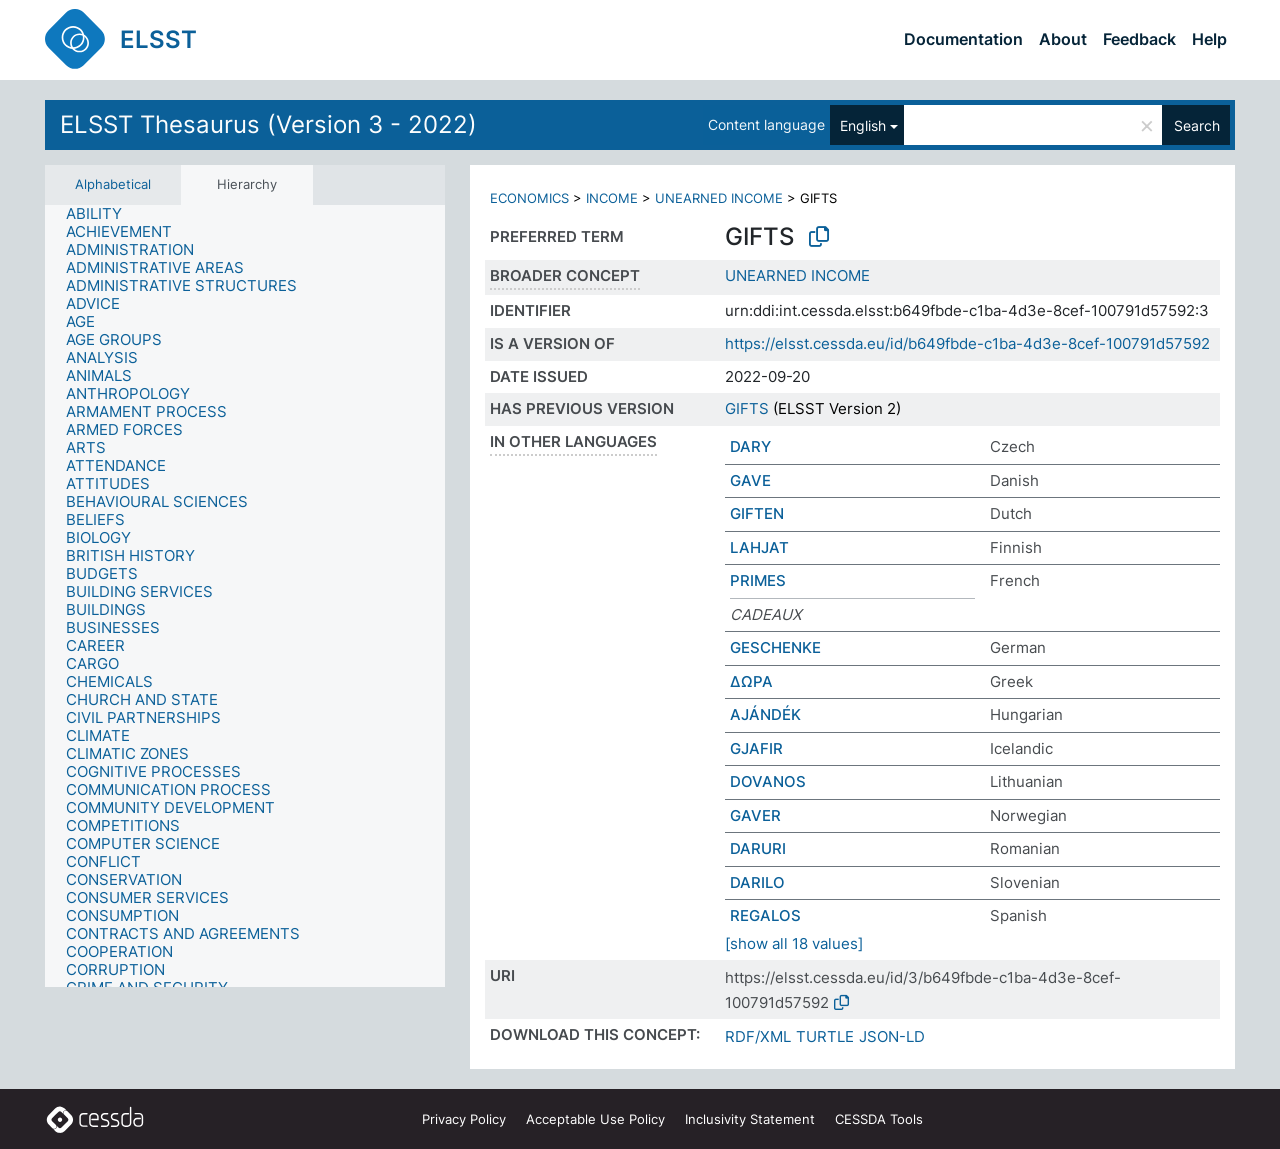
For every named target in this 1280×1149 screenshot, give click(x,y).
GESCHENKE (775, 647)
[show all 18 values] (794, 943)
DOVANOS (768, 781)
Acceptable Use (595, 1119)
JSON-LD (892, 1036)
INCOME (612, 198)
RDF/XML (758, 1036)
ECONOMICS (529, 198)
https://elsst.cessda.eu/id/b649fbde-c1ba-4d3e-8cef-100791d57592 (967, 343)
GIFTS (747, 408)
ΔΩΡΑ (751, 681)
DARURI (758, 848)
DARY (750, 446)
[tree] (245, 596)
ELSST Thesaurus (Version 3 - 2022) (268, 124)
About (1063, 39)
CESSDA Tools (879, 1119)
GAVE (750, 480)
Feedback (1139, 39)
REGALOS (765, 915)
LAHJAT (759, 547)
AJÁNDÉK (765, 714)
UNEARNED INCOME (719, 198)
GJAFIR (756, 748)
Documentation (963, 39)
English (863, 125)
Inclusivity (750, 1119)
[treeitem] (102, 214)
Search (1197, 125)
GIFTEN (757, 513)
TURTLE (825, 1036)
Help (1209, 39)
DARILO (757, 882)
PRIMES (758, 580)
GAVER (755, 815)
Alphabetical (113, 184)
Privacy (464, 1119)
